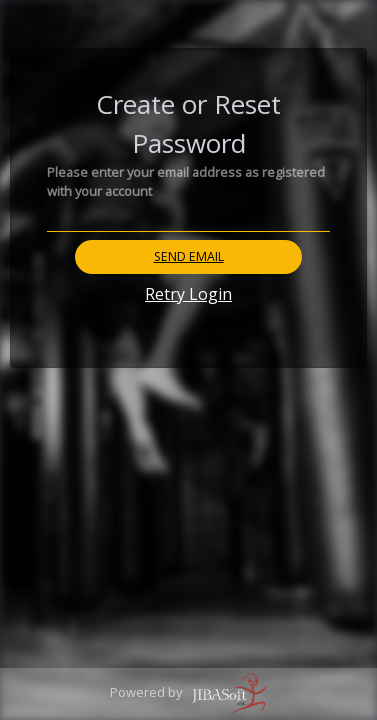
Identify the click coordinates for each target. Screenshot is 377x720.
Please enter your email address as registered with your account (186, 181)
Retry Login (188, 294)
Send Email (189, 256)
